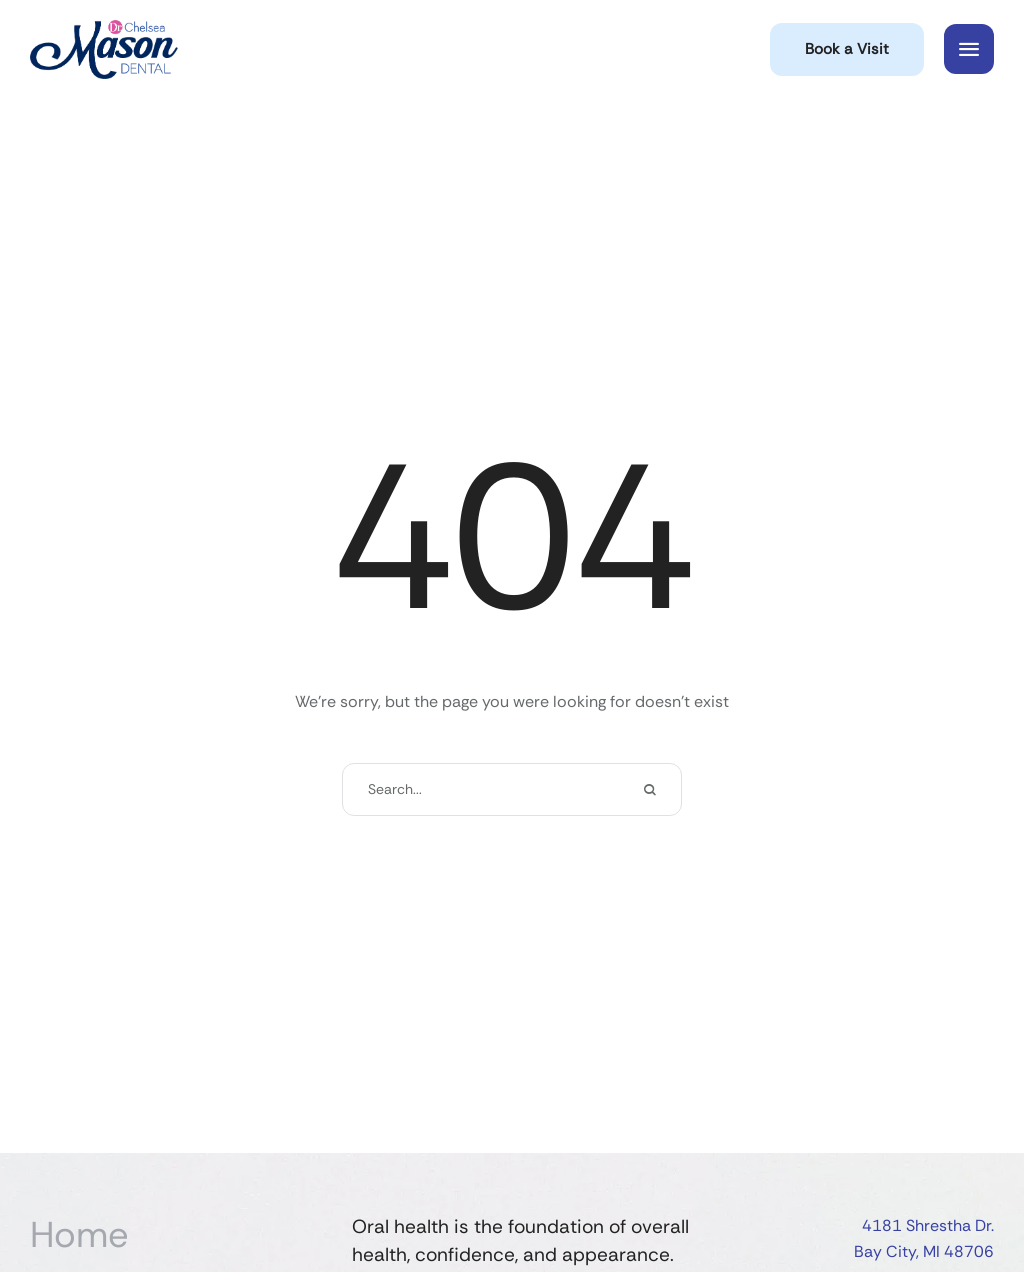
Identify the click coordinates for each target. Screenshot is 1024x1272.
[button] (847, 49)
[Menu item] (181, 1234)
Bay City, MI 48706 (924, 1251)
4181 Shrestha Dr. (928, 1225)
